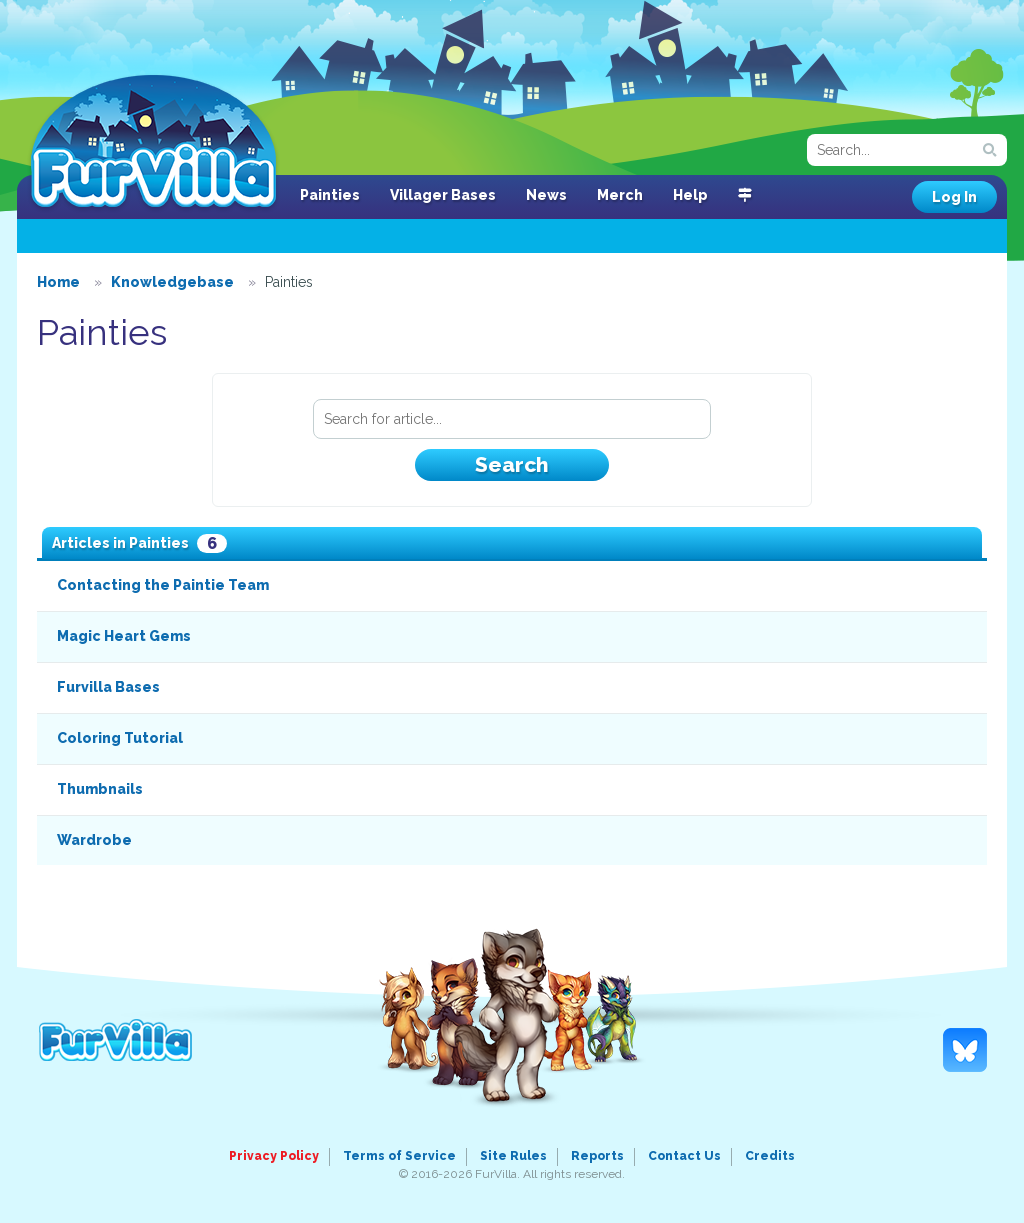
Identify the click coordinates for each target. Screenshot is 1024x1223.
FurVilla (153, 143)
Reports (597, 1156)
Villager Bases (443, 195)
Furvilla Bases (108, 687)
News (546, 195)
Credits (770, 1156)
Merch (620, 195)
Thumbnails (100, 789)
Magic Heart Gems (124, 636)
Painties (330, 195)
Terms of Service (399, 1156)
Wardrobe (94, 840)
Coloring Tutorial (120, 738)
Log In (954, 197)
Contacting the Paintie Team (163, 585)
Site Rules (513, 1156)
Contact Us (684, 1156)
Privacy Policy (274, 1156)
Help (690, 195)
